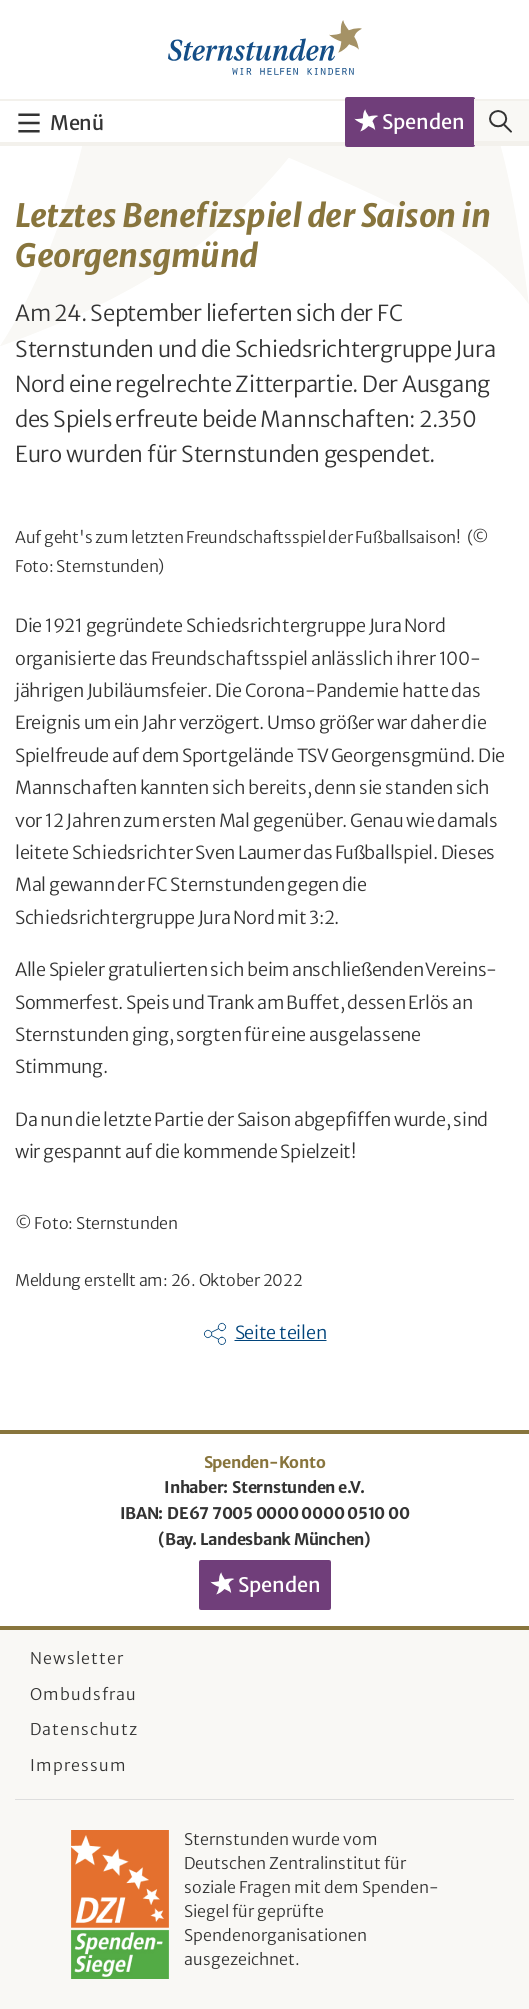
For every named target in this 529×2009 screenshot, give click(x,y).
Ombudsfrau (83, 1694)
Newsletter (77, 1658)
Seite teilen (281, 1332)
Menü (77, 122)
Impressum (78, 1765)
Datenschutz (84, 1729)
